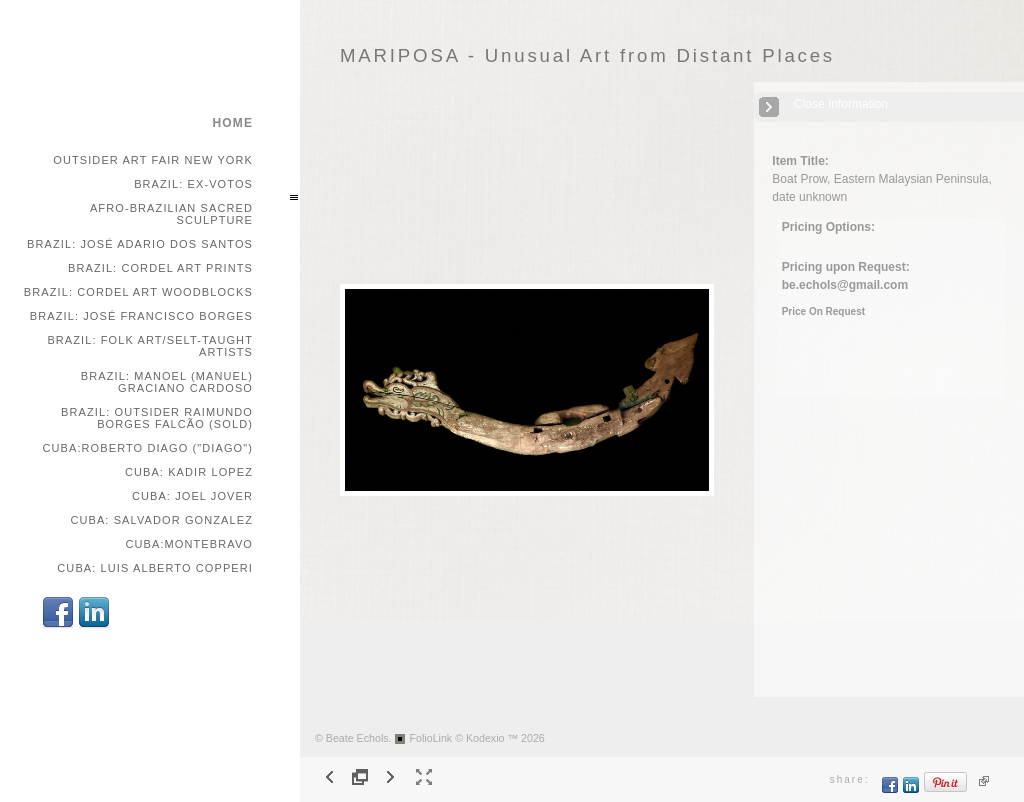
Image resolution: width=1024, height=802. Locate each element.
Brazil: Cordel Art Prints (160, 268)
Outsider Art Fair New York (153, 160)
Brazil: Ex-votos (193, 184)
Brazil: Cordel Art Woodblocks (138, 292)
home (233, 123)
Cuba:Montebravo (189, 544)
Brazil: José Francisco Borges (141, 316)
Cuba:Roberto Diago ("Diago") (147, 448)
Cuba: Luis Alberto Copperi (155, 568)
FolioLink (431, 738)
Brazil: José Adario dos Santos (140, 244)
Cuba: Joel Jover (192, 496)
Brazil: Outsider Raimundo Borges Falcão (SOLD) (157, 418)
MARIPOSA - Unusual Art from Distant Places (587, 55)
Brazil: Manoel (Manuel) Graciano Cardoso (167, 382)
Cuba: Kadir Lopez (189, 472)
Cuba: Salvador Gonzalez (161, 520)
